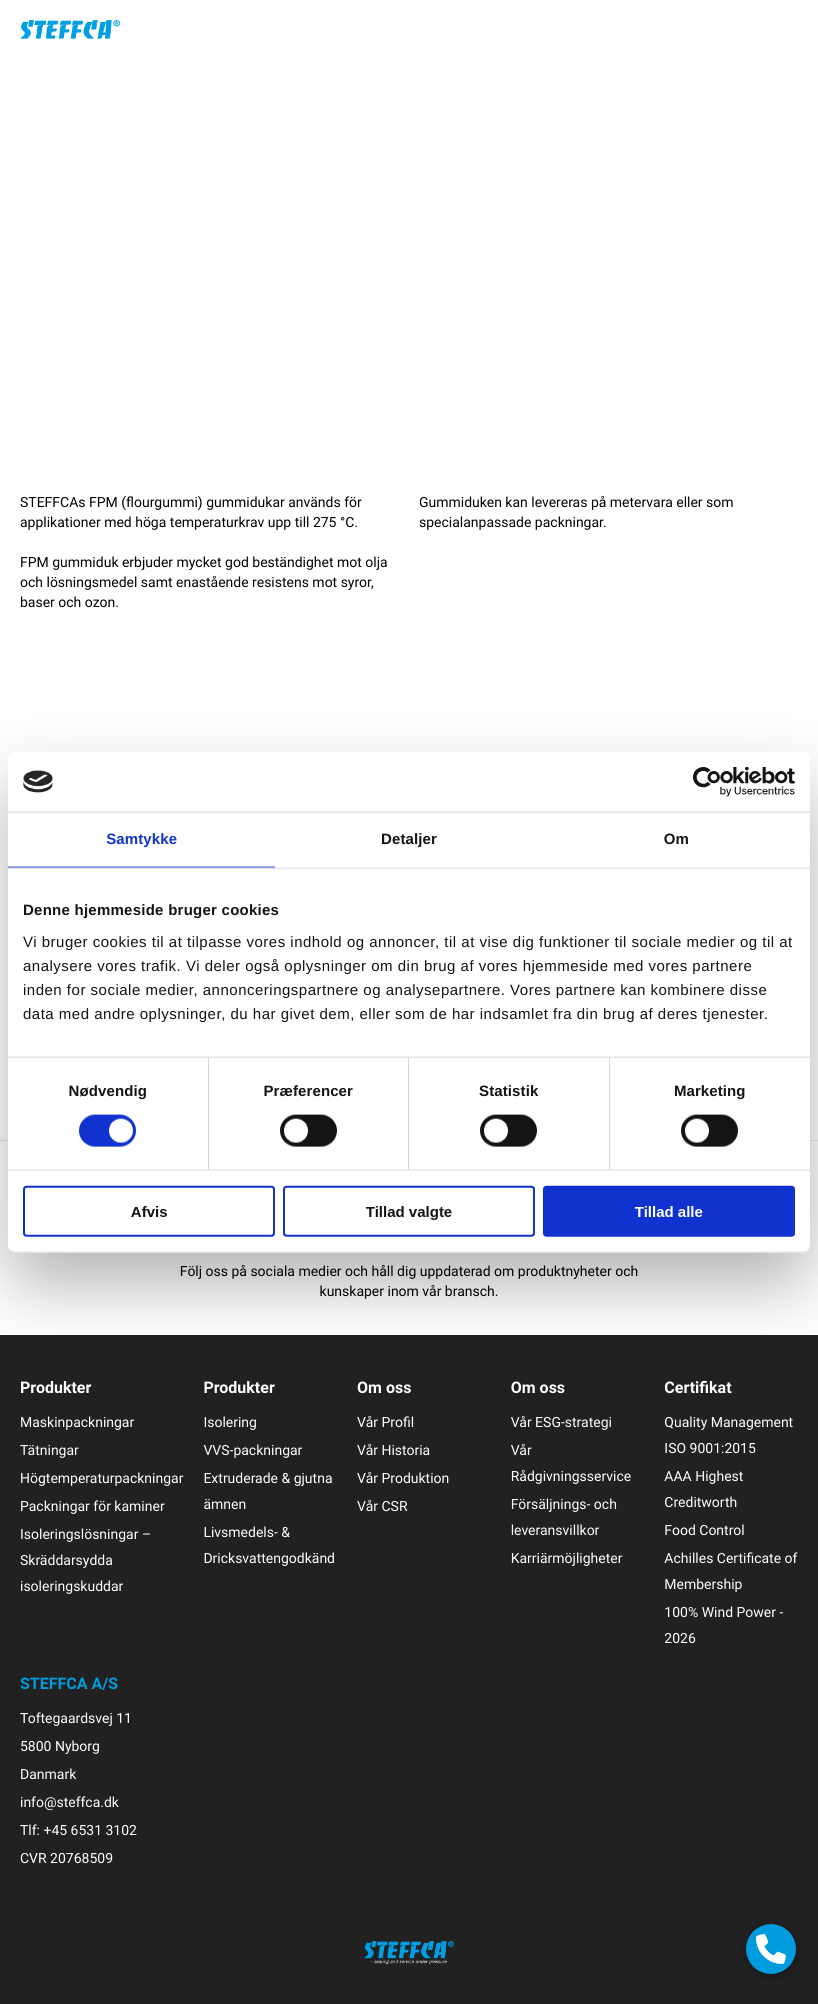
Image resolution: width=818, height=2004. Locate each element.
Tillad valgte (409, 1210)
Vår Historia (393, 1450)
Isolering (230, 1422)
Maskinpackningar (77, 1422)
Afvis (149, 1210)
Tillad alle (669, 1210)
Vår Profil (385, 1422)
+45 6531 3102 (89, 1830)
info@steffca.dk (69, 1802)
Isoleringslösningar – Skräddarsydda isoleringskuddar (85, 1560)
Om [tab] (676, 839)
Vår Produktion (403, 1478)
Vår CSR (382, 1506)
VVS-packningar (252, 1450)
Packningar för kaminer (92, 1506)
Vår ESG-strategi (561, 1422)
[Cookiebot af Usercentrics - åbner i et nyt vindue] (707, 782)
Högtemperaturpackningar (101, 1478)
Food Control (704, 1530)
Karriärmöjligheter (567, 1558)
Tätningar (49, 1450)
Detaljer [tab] (409, 839)
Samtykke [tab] (141, 839)
